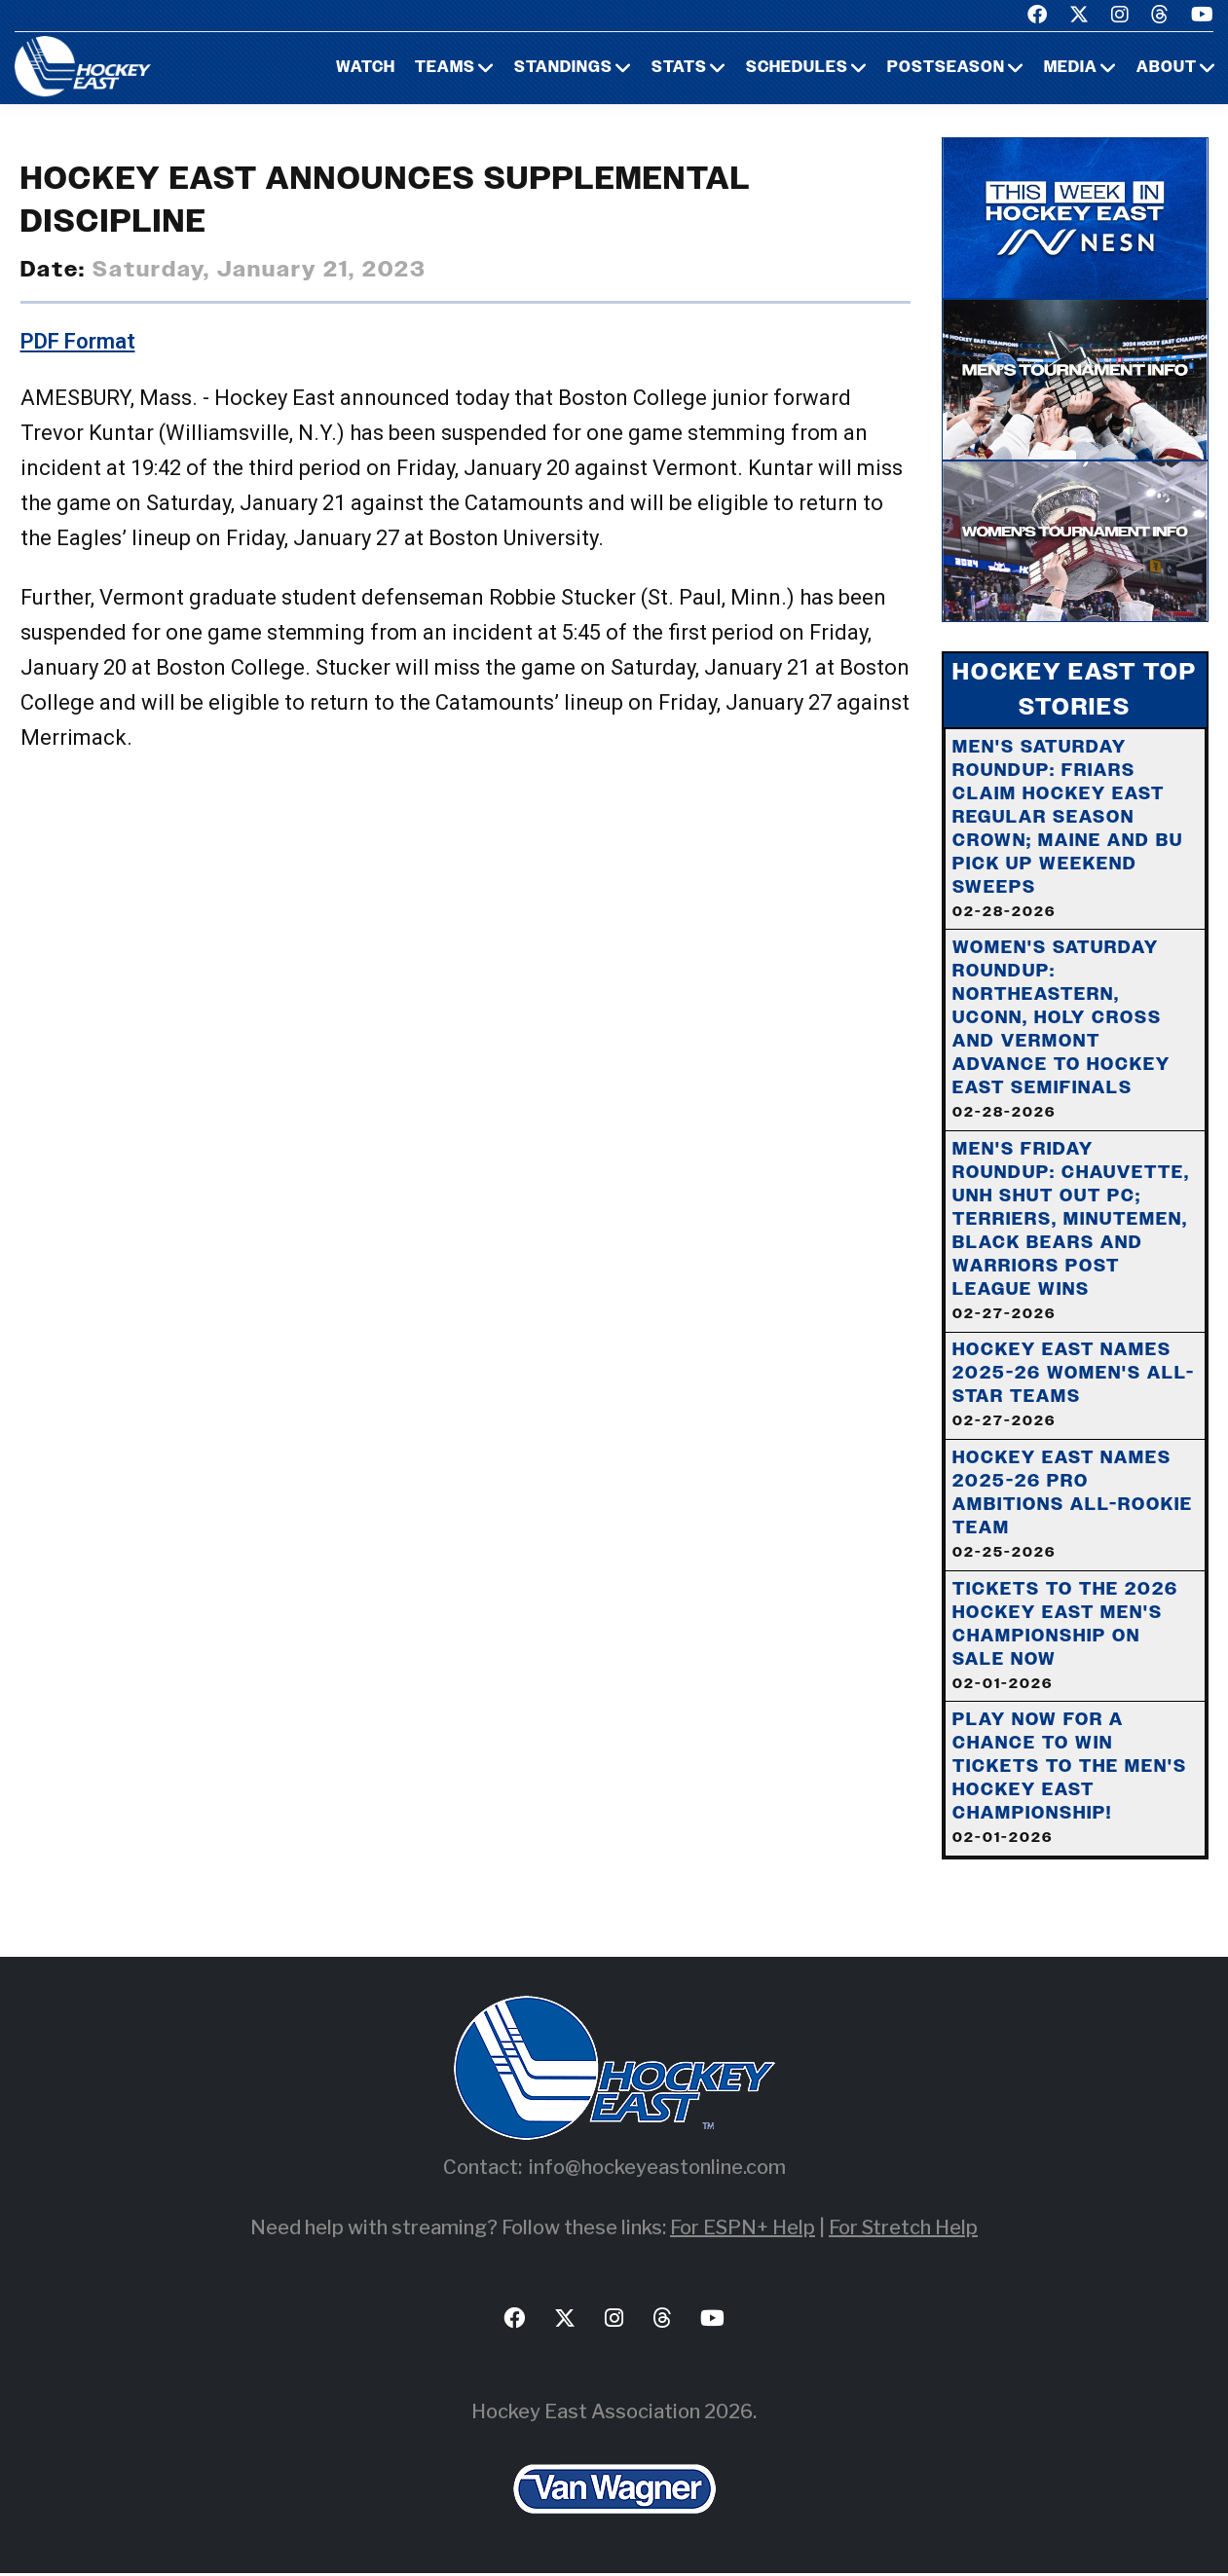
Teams (445, 68)
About (1166, 68)
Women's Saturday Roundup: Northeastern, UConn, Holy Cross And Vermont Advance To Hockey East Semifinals (1061, 1030)
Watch (365, 68)
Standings (563, 68)
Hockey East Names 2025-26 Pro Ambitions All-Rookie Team (1072, 1506)
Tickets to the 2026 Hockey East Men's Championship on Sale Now (1065, 1637)
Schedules (797, 68)
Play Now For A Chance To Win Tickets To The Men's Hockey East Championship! (1069, 1780)
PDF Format (77, 341)
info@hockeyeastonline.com (657, 2170)
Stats (679, 68)
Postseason (946, 68)
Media (1071, 68)
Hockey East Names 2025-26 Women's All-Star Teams (1073, 1386)
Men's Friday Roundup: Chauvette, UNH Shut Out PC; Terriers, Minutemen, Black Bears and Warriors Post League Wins (1071, 1231)
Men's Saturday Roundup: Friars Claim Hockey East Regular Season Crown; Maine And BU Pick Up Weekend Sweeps (1067, 828)
